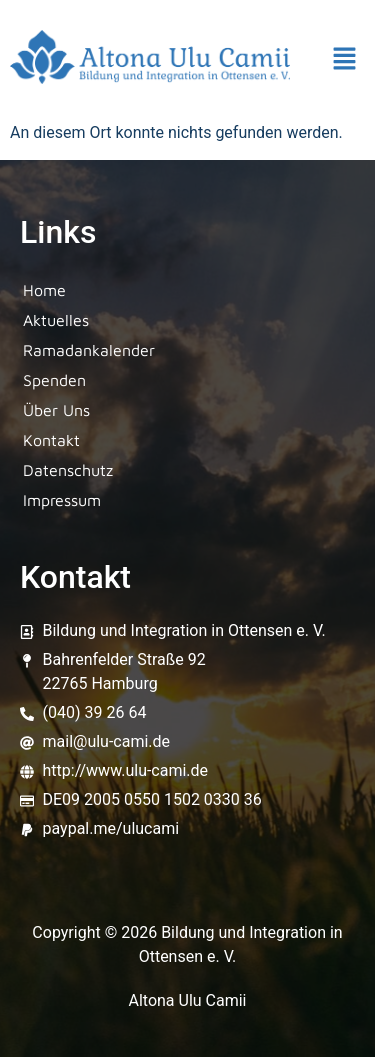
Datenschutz (68, 470)
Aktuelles (56, 320)
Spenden (54, 380)
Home (44, 290)
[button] (345, 61)
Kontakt (51, 440)
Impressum (62, 500)
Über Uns (56, 410)
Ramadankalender (89, 350)
